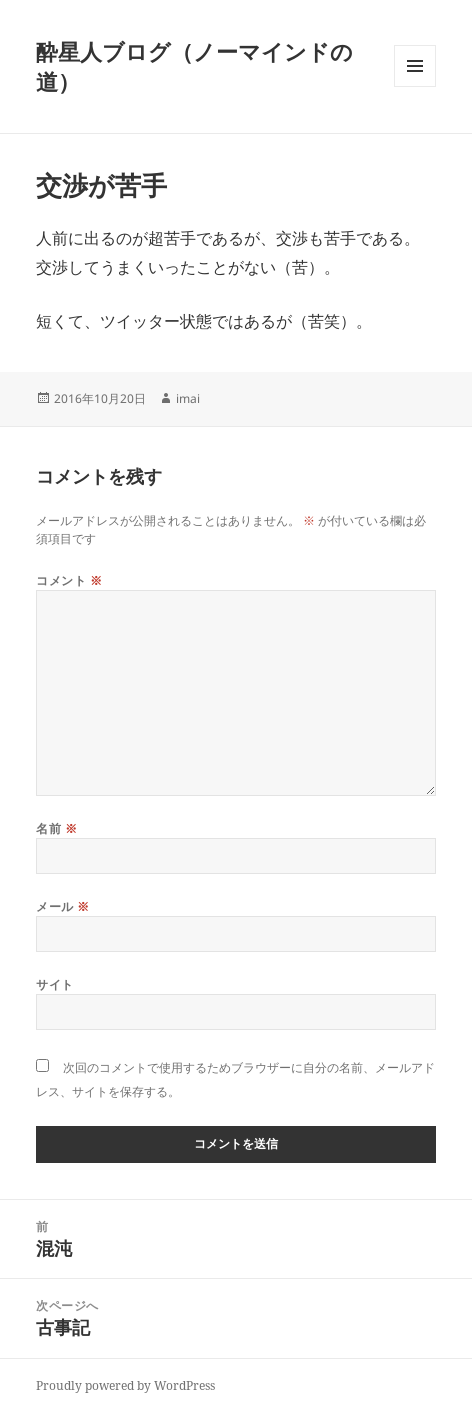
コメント (69, 580)
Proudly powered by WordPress (125, 1385)
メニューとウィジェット (415, 86)
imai (188, 398)
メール (62, 906)
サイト (54, 984)
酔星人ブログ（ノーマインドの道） (194, 66)
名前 (56, 828)
